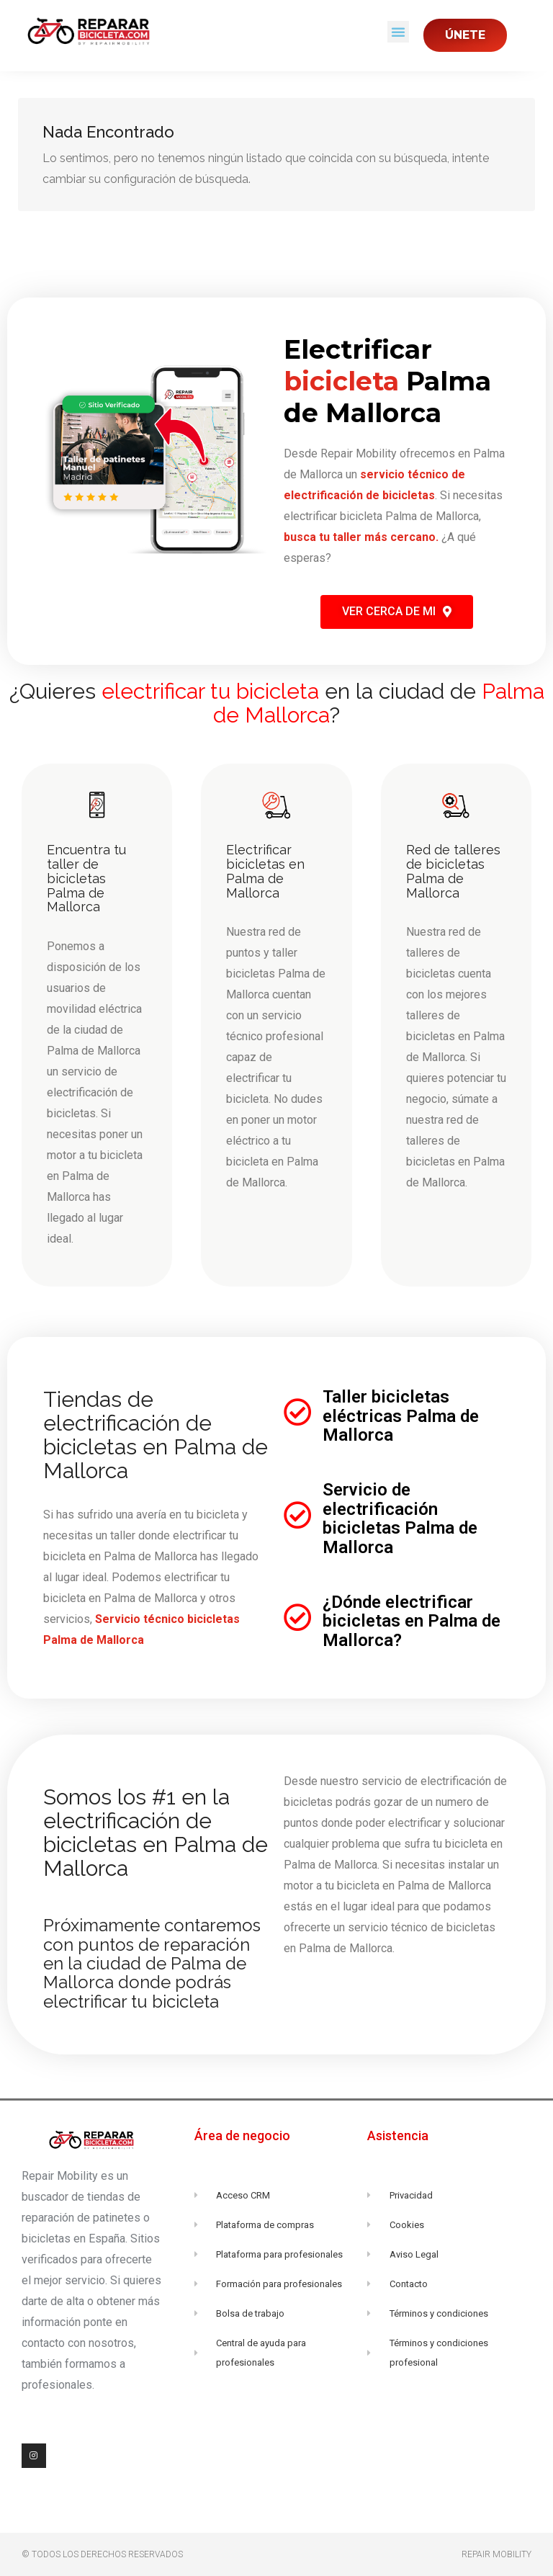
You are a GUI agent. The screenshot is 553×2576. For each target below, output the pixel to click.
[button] (398, 32)
